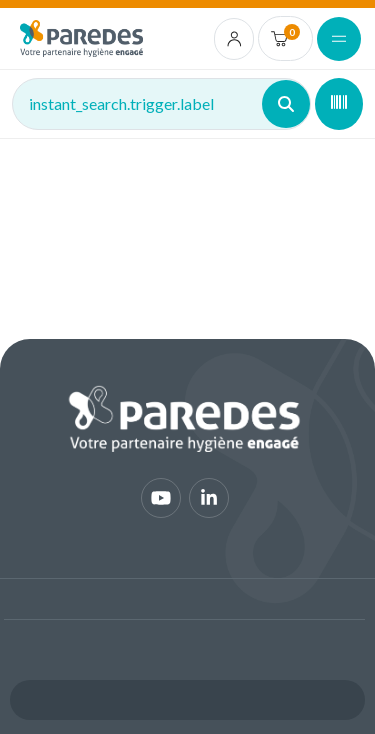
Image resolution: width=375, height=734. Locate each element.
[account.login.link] (234, 39)
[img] (81, 38)
